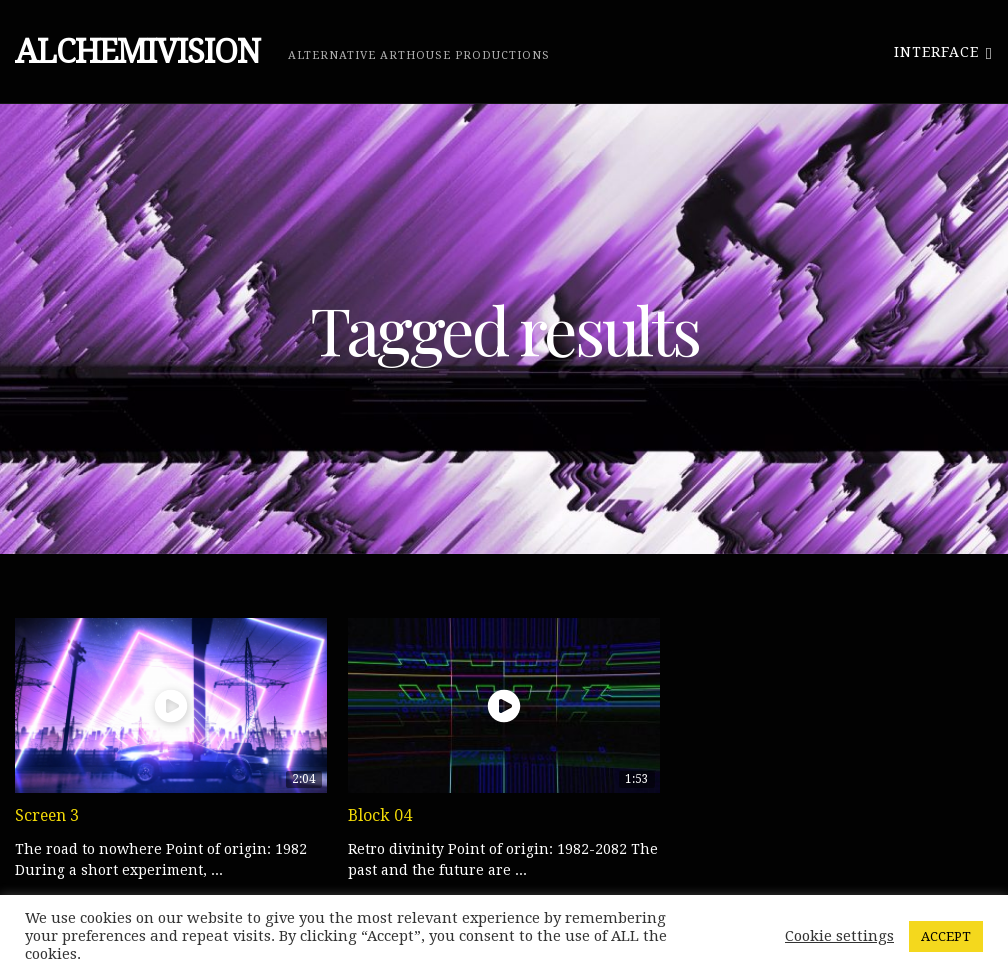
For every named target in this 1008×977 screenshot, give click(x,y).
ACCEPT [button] (946, 936)
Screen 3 (47, 815)
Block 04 (380, 815)
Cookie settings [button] (839, 936)
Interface (943, 51)
